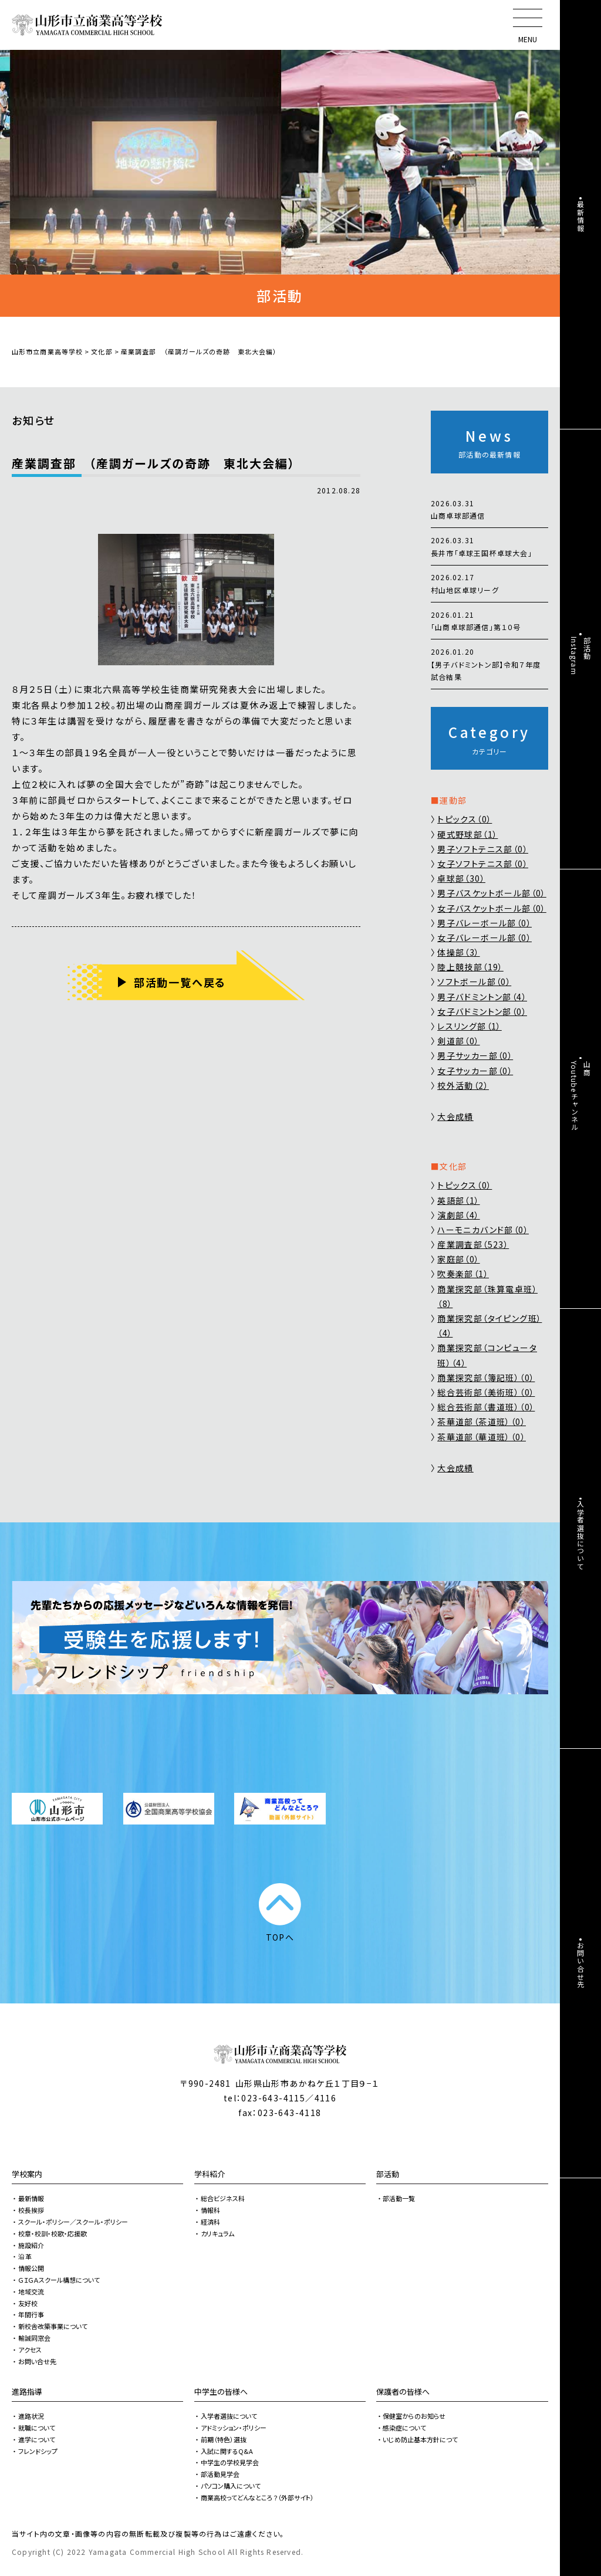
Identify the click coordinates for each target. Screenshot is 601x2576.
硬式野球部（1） (467, 834)
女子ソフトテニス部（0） (482, 863)
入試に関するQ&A (227, 2451)
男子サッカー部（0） (475, 1055)
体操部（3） (458, 952)
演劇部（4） (458, 1215)
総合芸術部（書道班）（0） (486, 1407)
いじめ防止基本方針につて (420, 2439)
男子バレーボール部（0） (484, 923)
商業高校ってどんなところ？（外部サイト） (257, 2497)
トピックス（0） (464, 819)
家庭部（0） (458, 1259)
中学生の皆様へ (221, 2391)
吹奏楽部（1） (463, 1273)
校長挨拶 (31, 2210)
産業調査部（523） (473, 1244)
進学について (36, 2439)
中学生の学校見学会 (230, 2462)
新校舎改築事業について (52, 2326)
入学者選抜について (229, 2416)
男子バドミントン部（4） (482, 997)
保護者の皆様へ (403, 2391)
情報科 (210, 2210)
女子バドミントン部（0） (482, 1011)
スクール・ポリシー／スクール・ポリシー (73, 2221)
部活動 (387, 2173)
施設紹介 (31, 2245)
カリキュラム (217, 2233)
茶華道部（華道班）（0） (481, 1437)
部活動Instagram (580, 656)
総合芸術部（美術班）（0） (486, 1392)
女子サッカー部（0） (475, 1071)
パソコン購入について (231, 2485)
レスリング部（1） (469, 1026)
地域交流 (31, 2291)
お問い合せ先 (37, 2361)
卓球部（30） (461, 878)
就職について (36, 2427)
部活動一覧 (399, 2198)
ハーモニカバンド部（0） (483, 1229)
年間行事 (31, 2314)
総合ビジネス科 (223, 2198)
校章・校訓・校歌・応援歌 (52, 2233)
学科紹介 (209, 2173)
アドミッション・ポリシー (233, 2427)
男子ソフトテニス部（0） (482, 849)
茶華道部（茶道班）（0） (481, 1421)
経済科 (210, 2221)
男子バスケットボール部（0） (491, 893)
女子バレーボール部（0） (484, 937)
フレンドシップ (38, 2451)
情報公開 (31, 2268)
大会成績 (455, 1116)
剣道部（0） (458, 1041)
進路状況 (31, 2416)
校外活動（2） (463, 1085)
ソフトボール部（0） (474, 981)
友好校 (28, 2303)
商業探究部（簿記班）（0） (486, 1377)
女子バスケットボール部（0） (491, 908)
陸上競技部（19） (470, 967)
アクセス (30, 2349)
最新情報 (31, 2198)
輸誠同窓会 (34, 2338)
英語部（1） (458, 1200)
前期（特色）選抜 (224, 2439)
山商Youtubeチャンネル (580, 1096)
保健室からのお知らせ (414, 2416)
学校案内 (27, 2173)
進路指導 (27, 2391)
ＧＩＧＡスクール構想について (59, 2279)
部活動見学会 (220, 2474)
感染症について (404, 2427)
